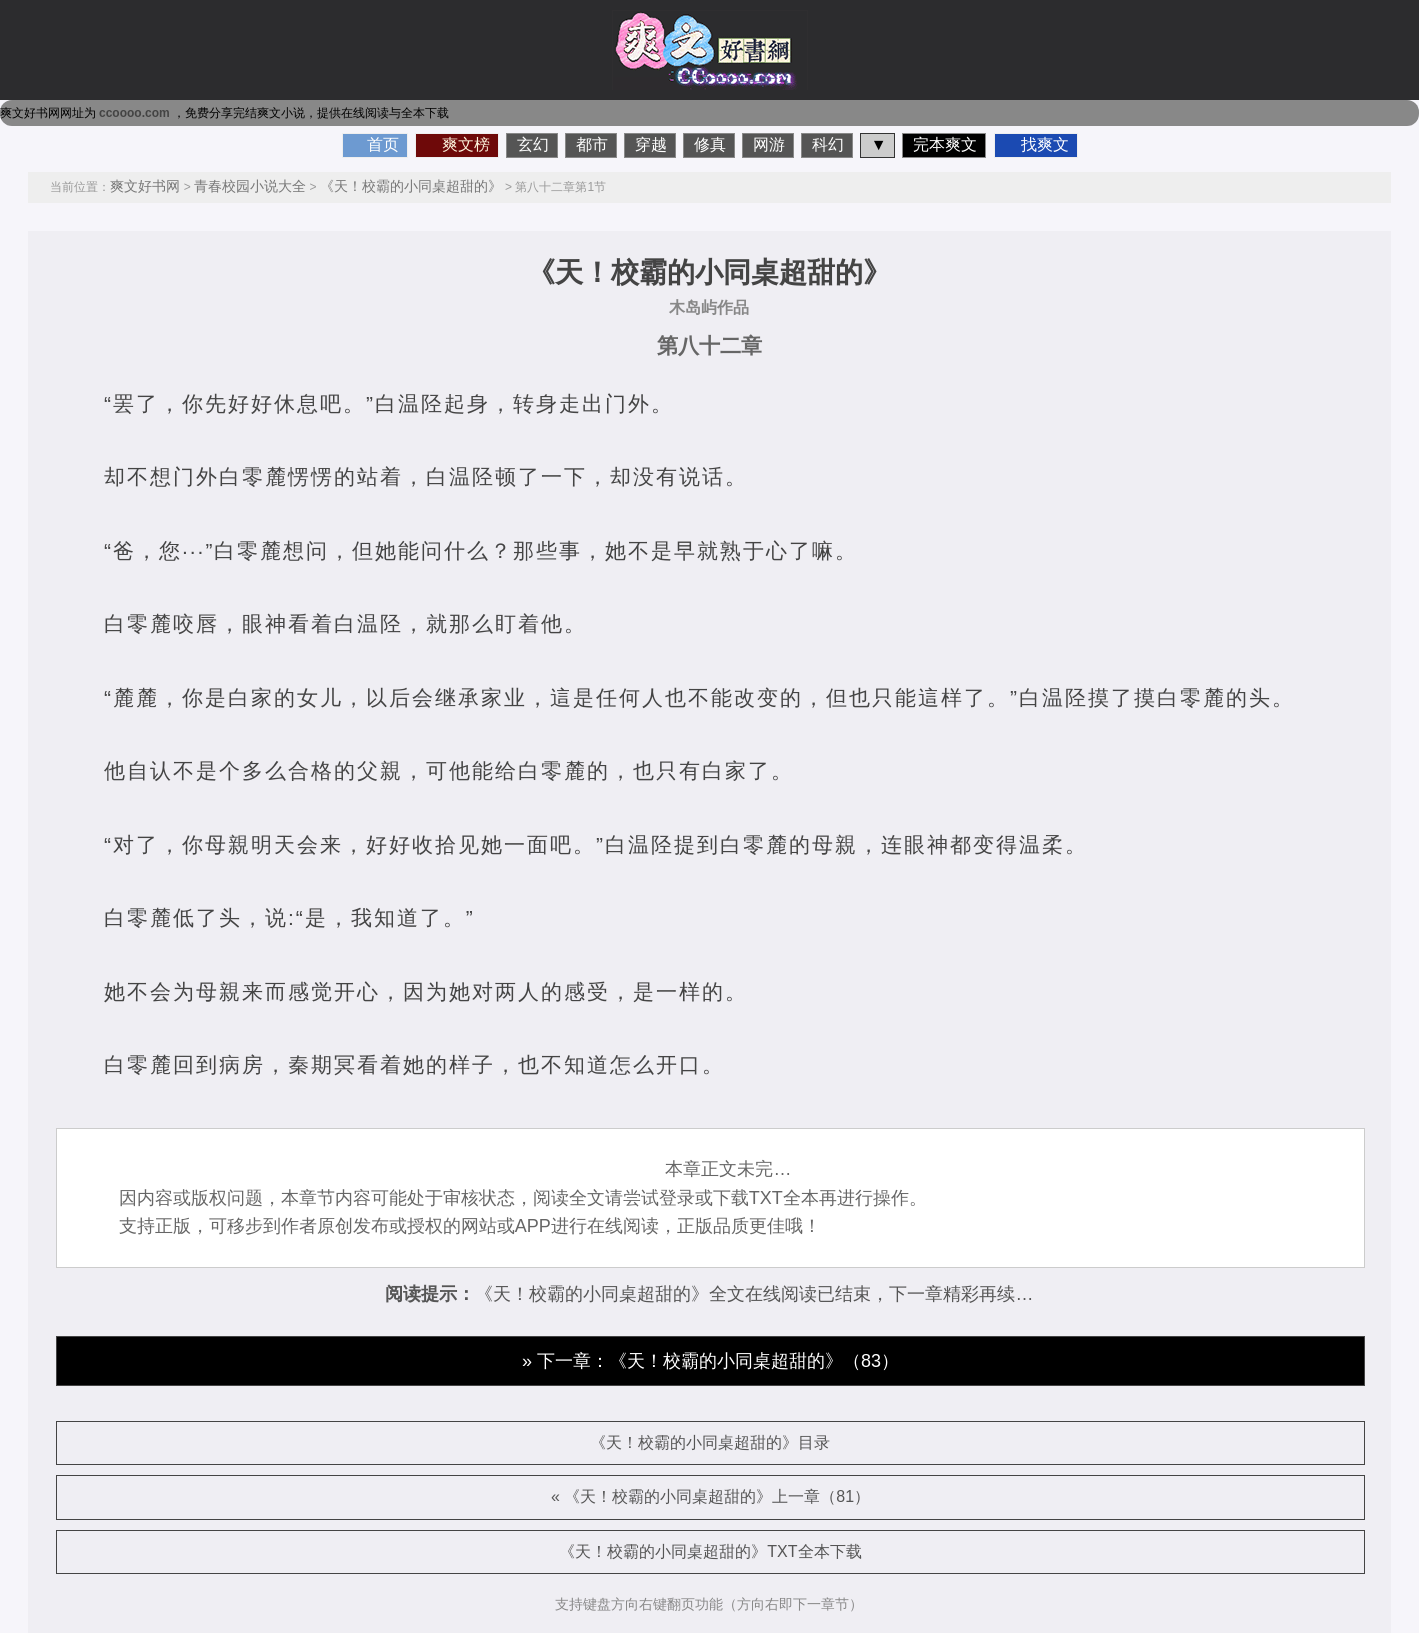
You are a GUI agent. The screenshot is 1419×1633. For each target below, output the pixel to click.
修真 (710, 144)
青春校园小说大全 (250, 186)
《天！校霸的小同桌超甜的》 (411, 186)
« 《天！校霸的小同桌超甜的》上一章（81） (710, 1496)
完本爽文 (945, 144)
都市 (592, 144)
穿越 (651, 144)
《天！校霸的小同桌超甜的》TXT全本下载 (710, 1551)
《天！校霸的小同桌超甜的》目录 (710, 1442)
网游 (769, 144)
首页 (383, 144)
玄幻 (533, 144)
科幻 (828, 144)
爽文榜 (466, 144)
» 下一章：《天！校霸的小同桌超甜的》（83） (710, 1361)
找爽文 (1045, 144)
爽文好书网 (145, 186)
